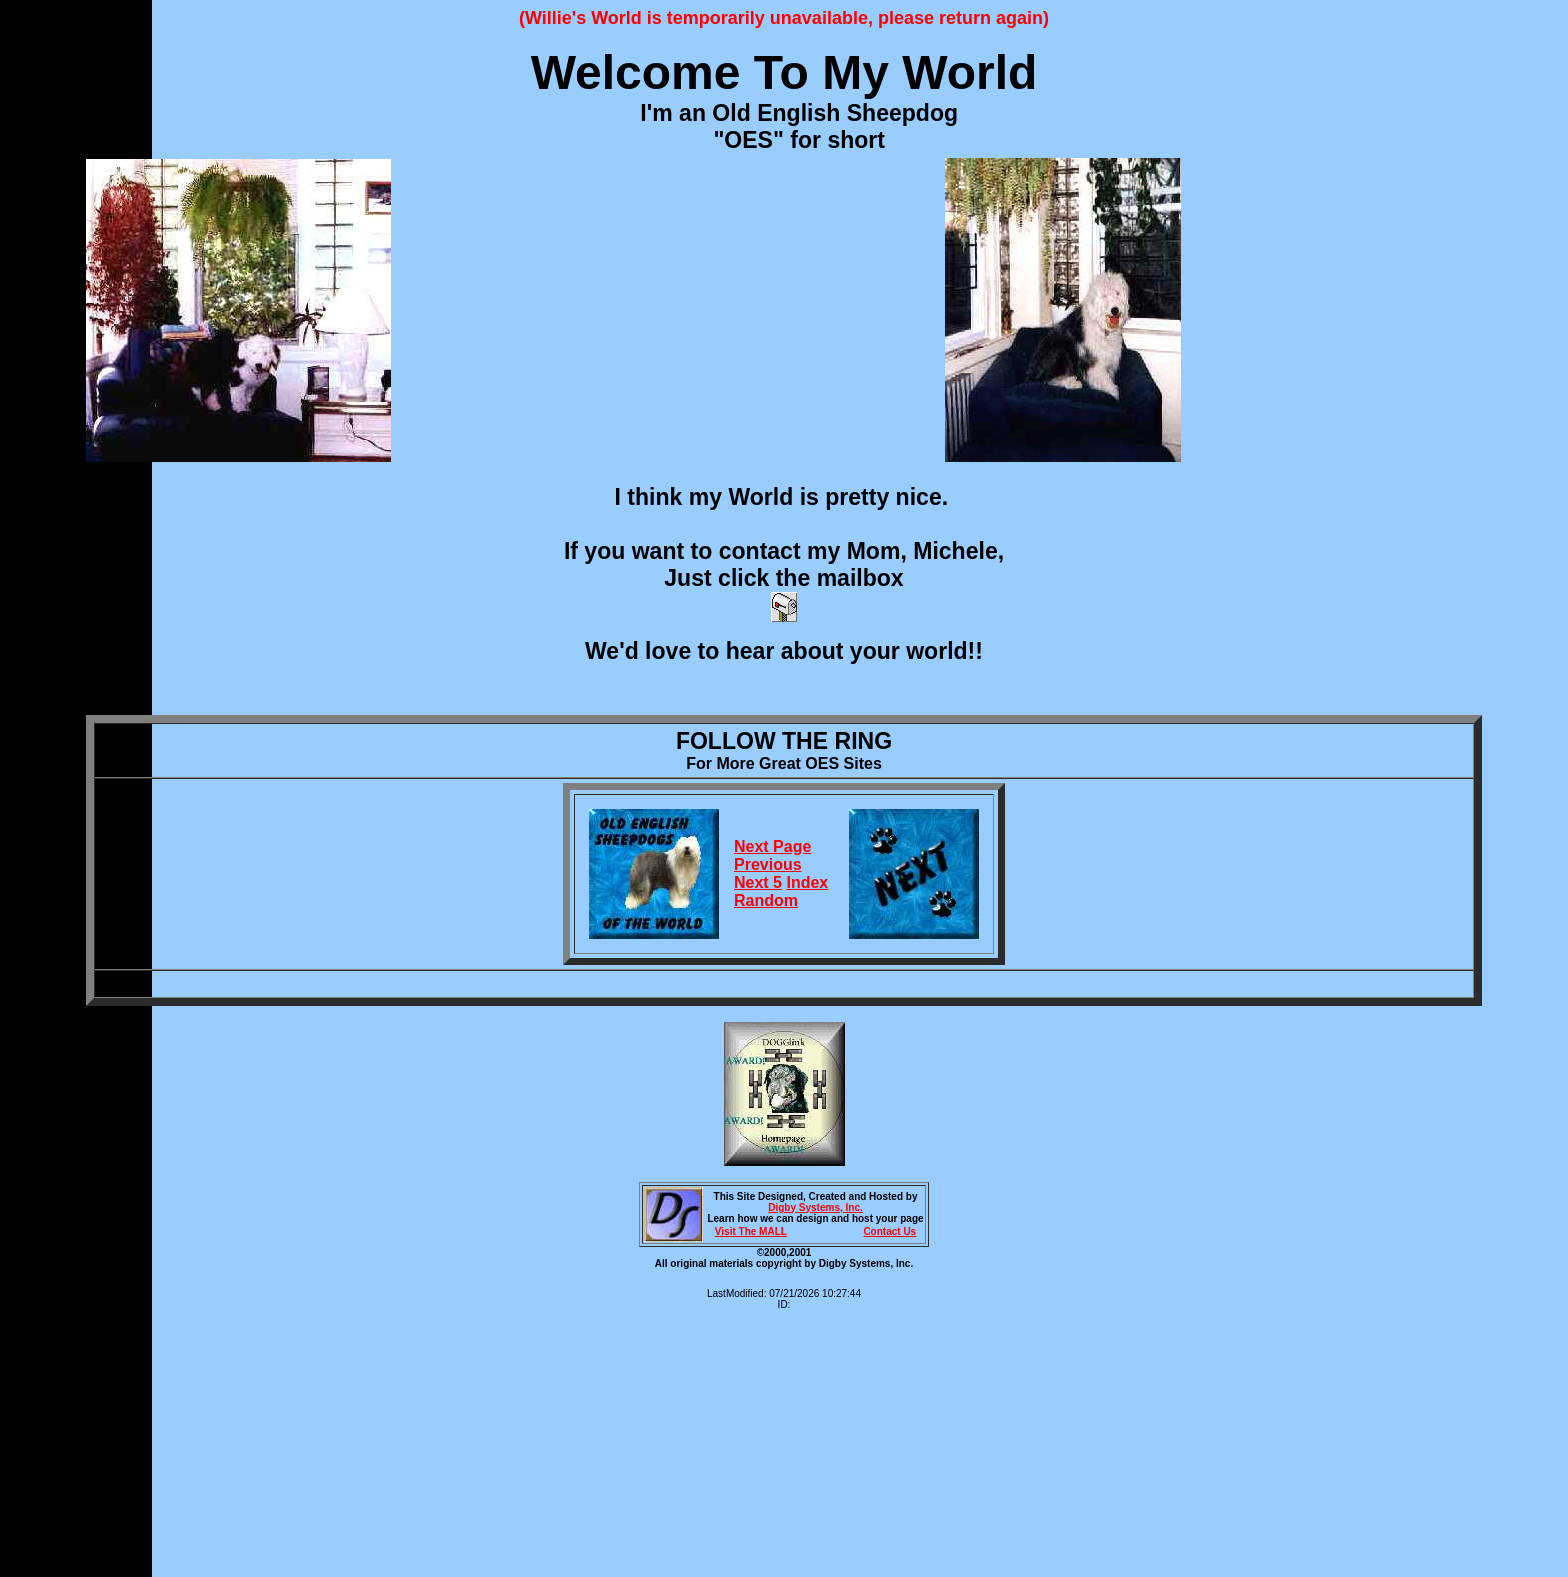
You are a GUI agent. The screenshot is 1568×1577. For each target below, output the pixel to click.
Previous (768, 864)
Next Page (772, 846)
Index (807, 882)
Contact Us (889, 1231)
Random (766, 900)
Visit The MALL (751, 1231)
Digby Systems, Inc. (815, 1207)
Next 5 (758, 882)
